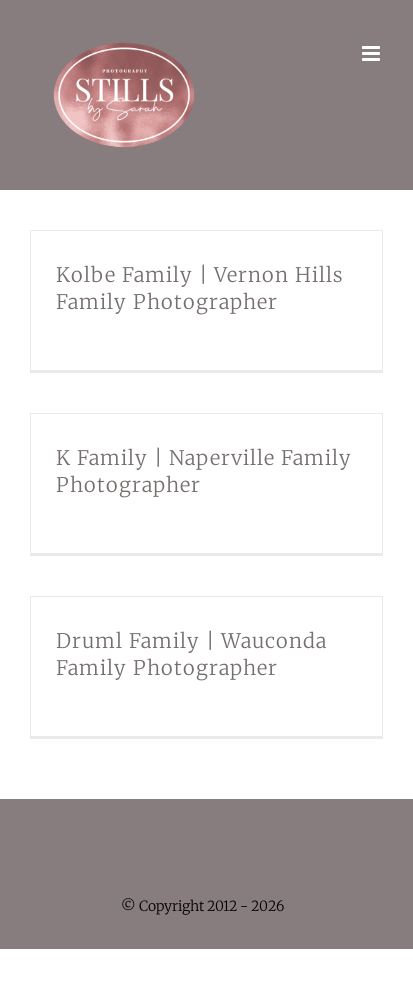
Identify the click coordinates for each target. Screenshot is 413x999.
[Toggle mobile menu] (372, 53)
